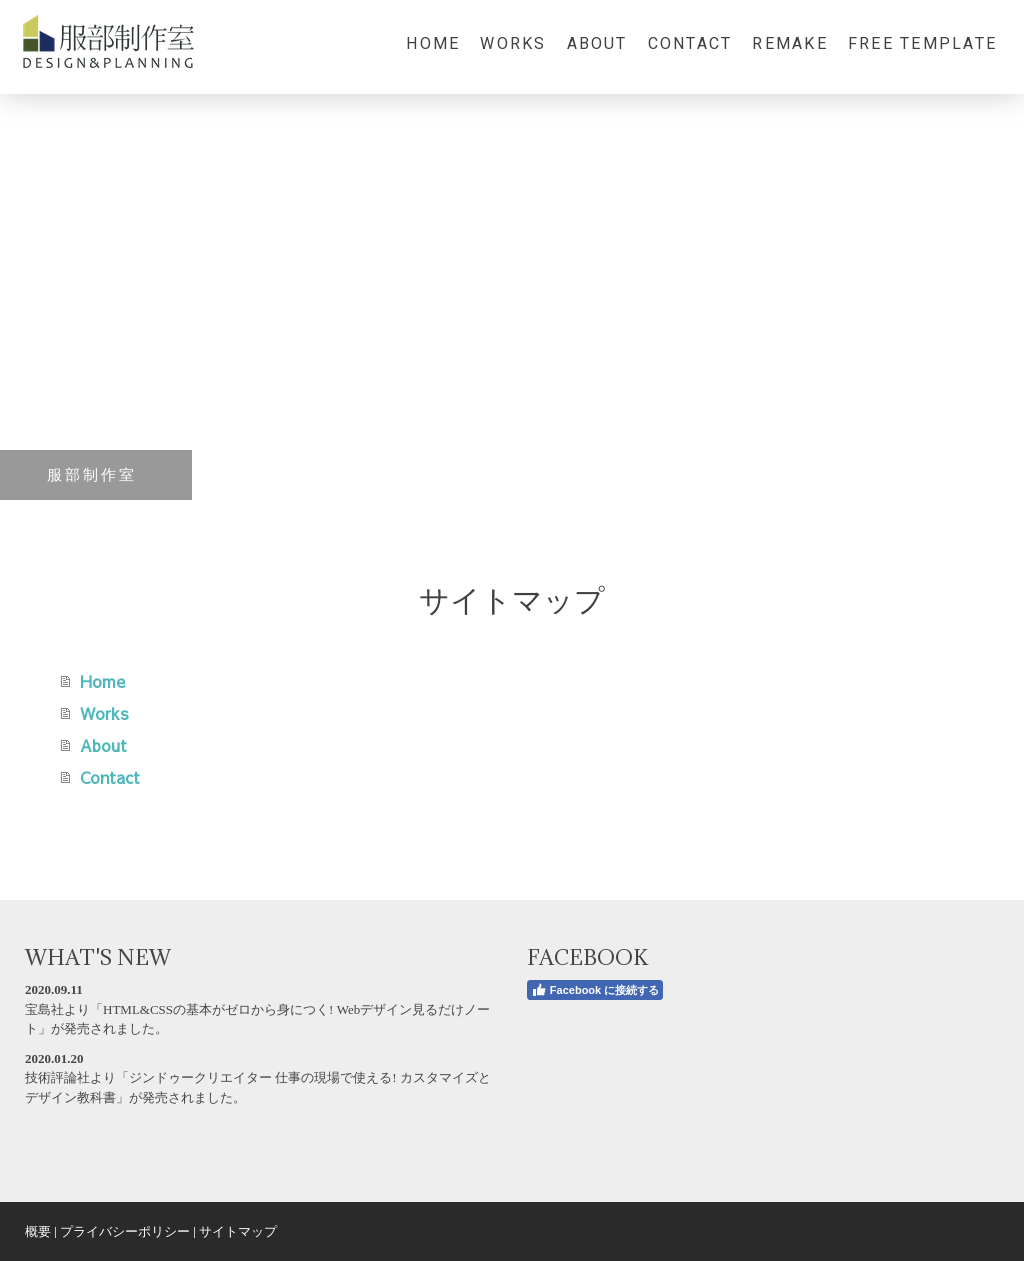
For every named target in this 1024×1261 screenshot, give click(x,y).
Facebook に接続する (595, 990)
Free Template (922, 43)
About (597, 43)
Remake (789, 43)
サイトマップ (238, 1231)
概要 (38, 1231)
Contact (690, 43)
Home (433, 43)
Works (513, 43)
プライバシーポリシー (125, 1231)
